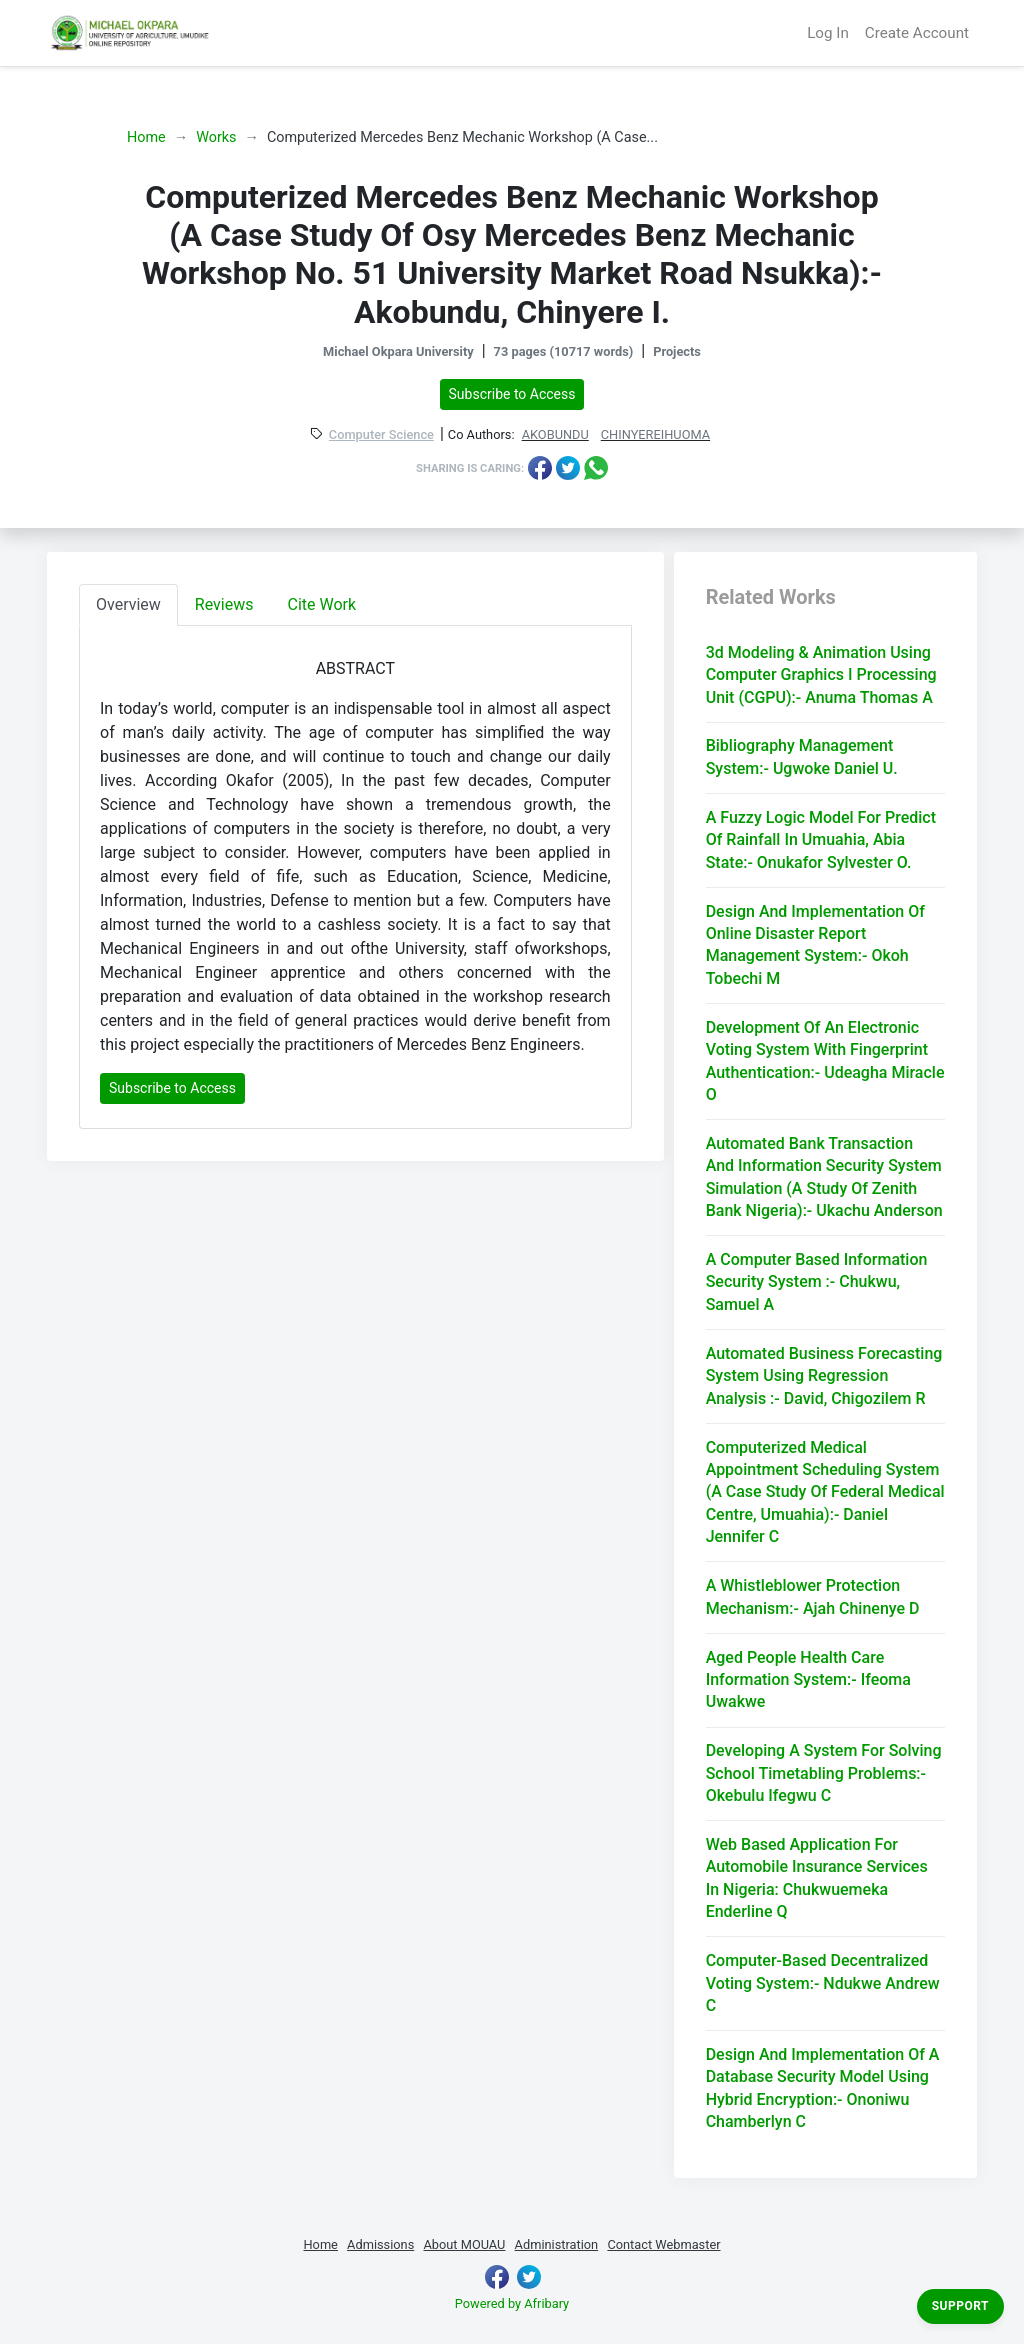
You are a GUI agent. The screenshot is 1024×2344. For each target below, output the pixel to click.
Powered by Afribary (512, 2303)
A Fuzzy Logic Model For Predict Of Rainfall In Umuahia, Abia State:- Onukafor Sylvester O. (821, 840)
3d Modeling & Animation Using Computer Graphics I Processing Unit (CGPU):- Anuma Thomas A (821, 675)
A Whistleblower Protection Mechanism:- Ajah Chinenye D (813, 1596)
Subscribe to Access (512, 394)
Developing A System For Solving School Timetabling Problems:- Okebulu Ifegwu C (824, 1773)
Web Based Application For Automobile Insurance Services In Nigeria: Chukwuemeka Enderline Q (817, 1878)
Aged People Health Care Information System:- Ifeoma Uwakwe (808, 1680)
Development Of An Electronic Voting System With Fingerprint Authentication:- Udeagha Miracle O (825, 1061)
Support (960, 2306)
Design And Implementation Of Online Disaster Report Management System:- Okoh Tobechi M (815, 945)
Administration (557, 2244)
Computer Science (381, 435)
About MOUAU (464, 2244)
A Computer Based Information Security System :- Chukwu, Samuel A (817, 1282)
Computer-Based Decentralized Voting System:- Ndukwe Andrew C (823, 1983)
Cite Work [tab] (322, 604)
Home (146, 137)
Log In (828, 33)
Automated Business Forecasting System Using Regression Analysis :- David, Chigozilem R (824, 1376)
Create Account (917, 33)
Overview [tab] (128, 604)
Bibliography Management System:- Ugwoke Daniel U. (802, 756)
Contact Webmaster (663, 2244)
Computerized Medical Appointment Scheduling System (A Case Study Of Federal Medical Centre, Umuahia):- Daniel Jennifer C (825, 1492)
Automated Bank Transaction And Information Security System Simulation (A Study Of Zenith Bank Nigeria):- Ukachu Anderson (824, 1177)
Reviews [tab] (224, 604)
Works (216, 137)
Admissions (380, 2244)
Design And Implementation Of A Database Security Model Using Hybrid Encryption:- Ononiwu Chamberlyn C (823, 2088)
